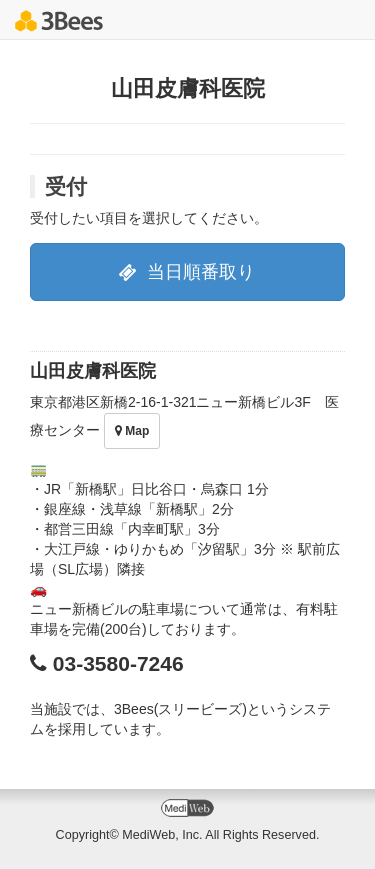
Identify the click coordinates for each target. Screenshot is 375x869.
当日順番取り (187, 272)
